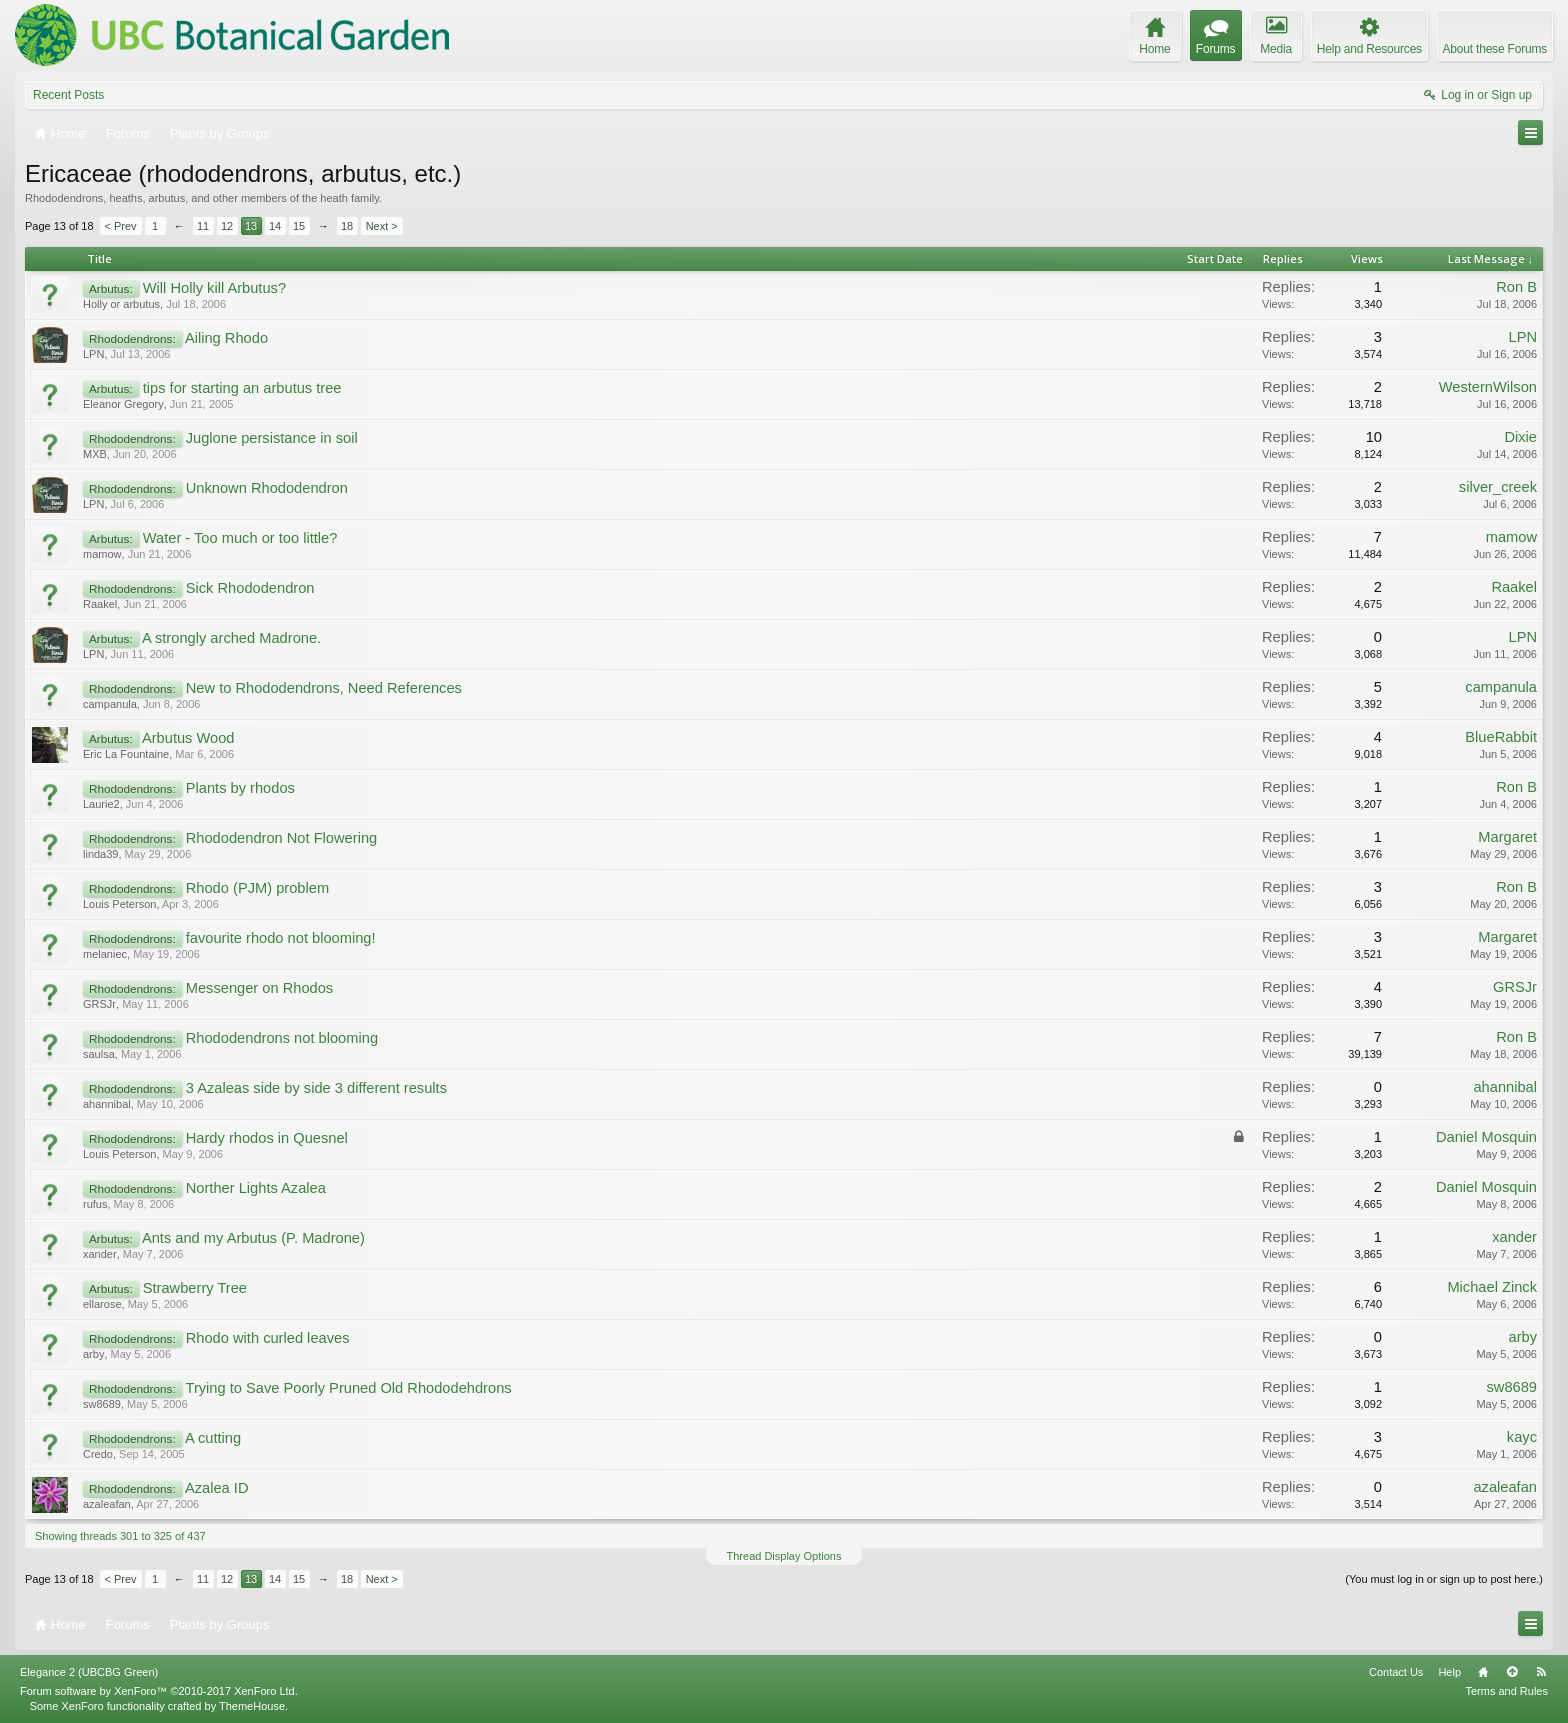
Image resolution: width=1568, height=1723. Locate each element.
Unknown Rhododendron (267, 488)
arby (93, 1354)
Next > (382, 226)
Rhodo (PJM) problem (257, 888)
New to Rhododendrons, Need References (324, 688)
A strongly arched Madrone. (231, 638)
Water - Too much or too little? (240, 538)
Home (1483, 1672)
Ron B (1516, 287)
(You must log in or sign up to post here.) (1444, 1579)
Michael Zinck (1492, 1287)
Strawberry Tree (195, 1288)
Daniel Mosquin (1486, 1137)
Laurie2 (101, 804)
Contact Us (1396, 1672)
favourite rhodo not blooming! (281, 938)
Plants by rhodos (240, 788)
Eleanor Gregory (123, 404)
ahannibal (107, 1104)
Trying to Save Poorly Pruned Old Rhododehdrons (348, 1388)
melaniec (105, 954)
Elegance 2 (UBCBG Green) (89, 1672)
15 (299, 226)
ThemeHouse (252, 1706)
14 (275, 226)
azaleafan (107, 1504)
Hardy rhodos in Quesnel (267, 1138)
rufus (95, 1204)
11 (203, 226)
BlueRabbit (1501, 737)
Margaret (1507, 837)
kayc (1522, 1437)
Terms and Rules (1506, 1691)
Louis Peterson (119, 904)
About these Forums (1495, 49)
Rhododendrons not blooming (282, 1038)
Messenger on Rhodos (259, 988)
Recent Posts (68, 95)
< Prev (121, 226)
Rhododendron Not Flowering (281, 838)
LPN (93, 354)
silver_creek (1498, 487)
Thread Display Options (784, 1556)
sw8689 (102, 1404)
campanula (110, 704)
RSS (1541, 1672)
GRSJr (99, 1004)
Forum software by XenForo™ (159, 1691)
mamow (102, 554)
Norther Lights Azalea (256, 1188)
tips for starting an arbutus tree (242, 388)
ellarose (102, 1304)
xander (100, 1254)
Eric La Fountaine (126, 754)
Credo (98, 1454)
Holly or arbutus (121, 304)
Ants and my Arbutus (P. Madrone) (253, 1238)
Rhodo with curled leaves (268, 1338)
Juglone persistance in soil (272, 438)
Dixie (1520, 437)
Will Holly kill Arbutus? (214, 288)
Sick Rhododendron (250, 588)
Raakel (100, 604)
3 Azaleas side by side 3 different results (316, 1088)
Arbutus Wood (188, 738)
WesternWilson (1488, 387)
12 (227, 226)
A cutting (213, 1438)
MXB (95, 454)
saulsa (99, 1054)
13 (251, 226)
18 (347, 226)
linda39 (100, 854)
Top (1512, 1672)
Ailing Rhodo (226, 338)
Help (1449, 1672)
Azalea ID (217, 1488)
